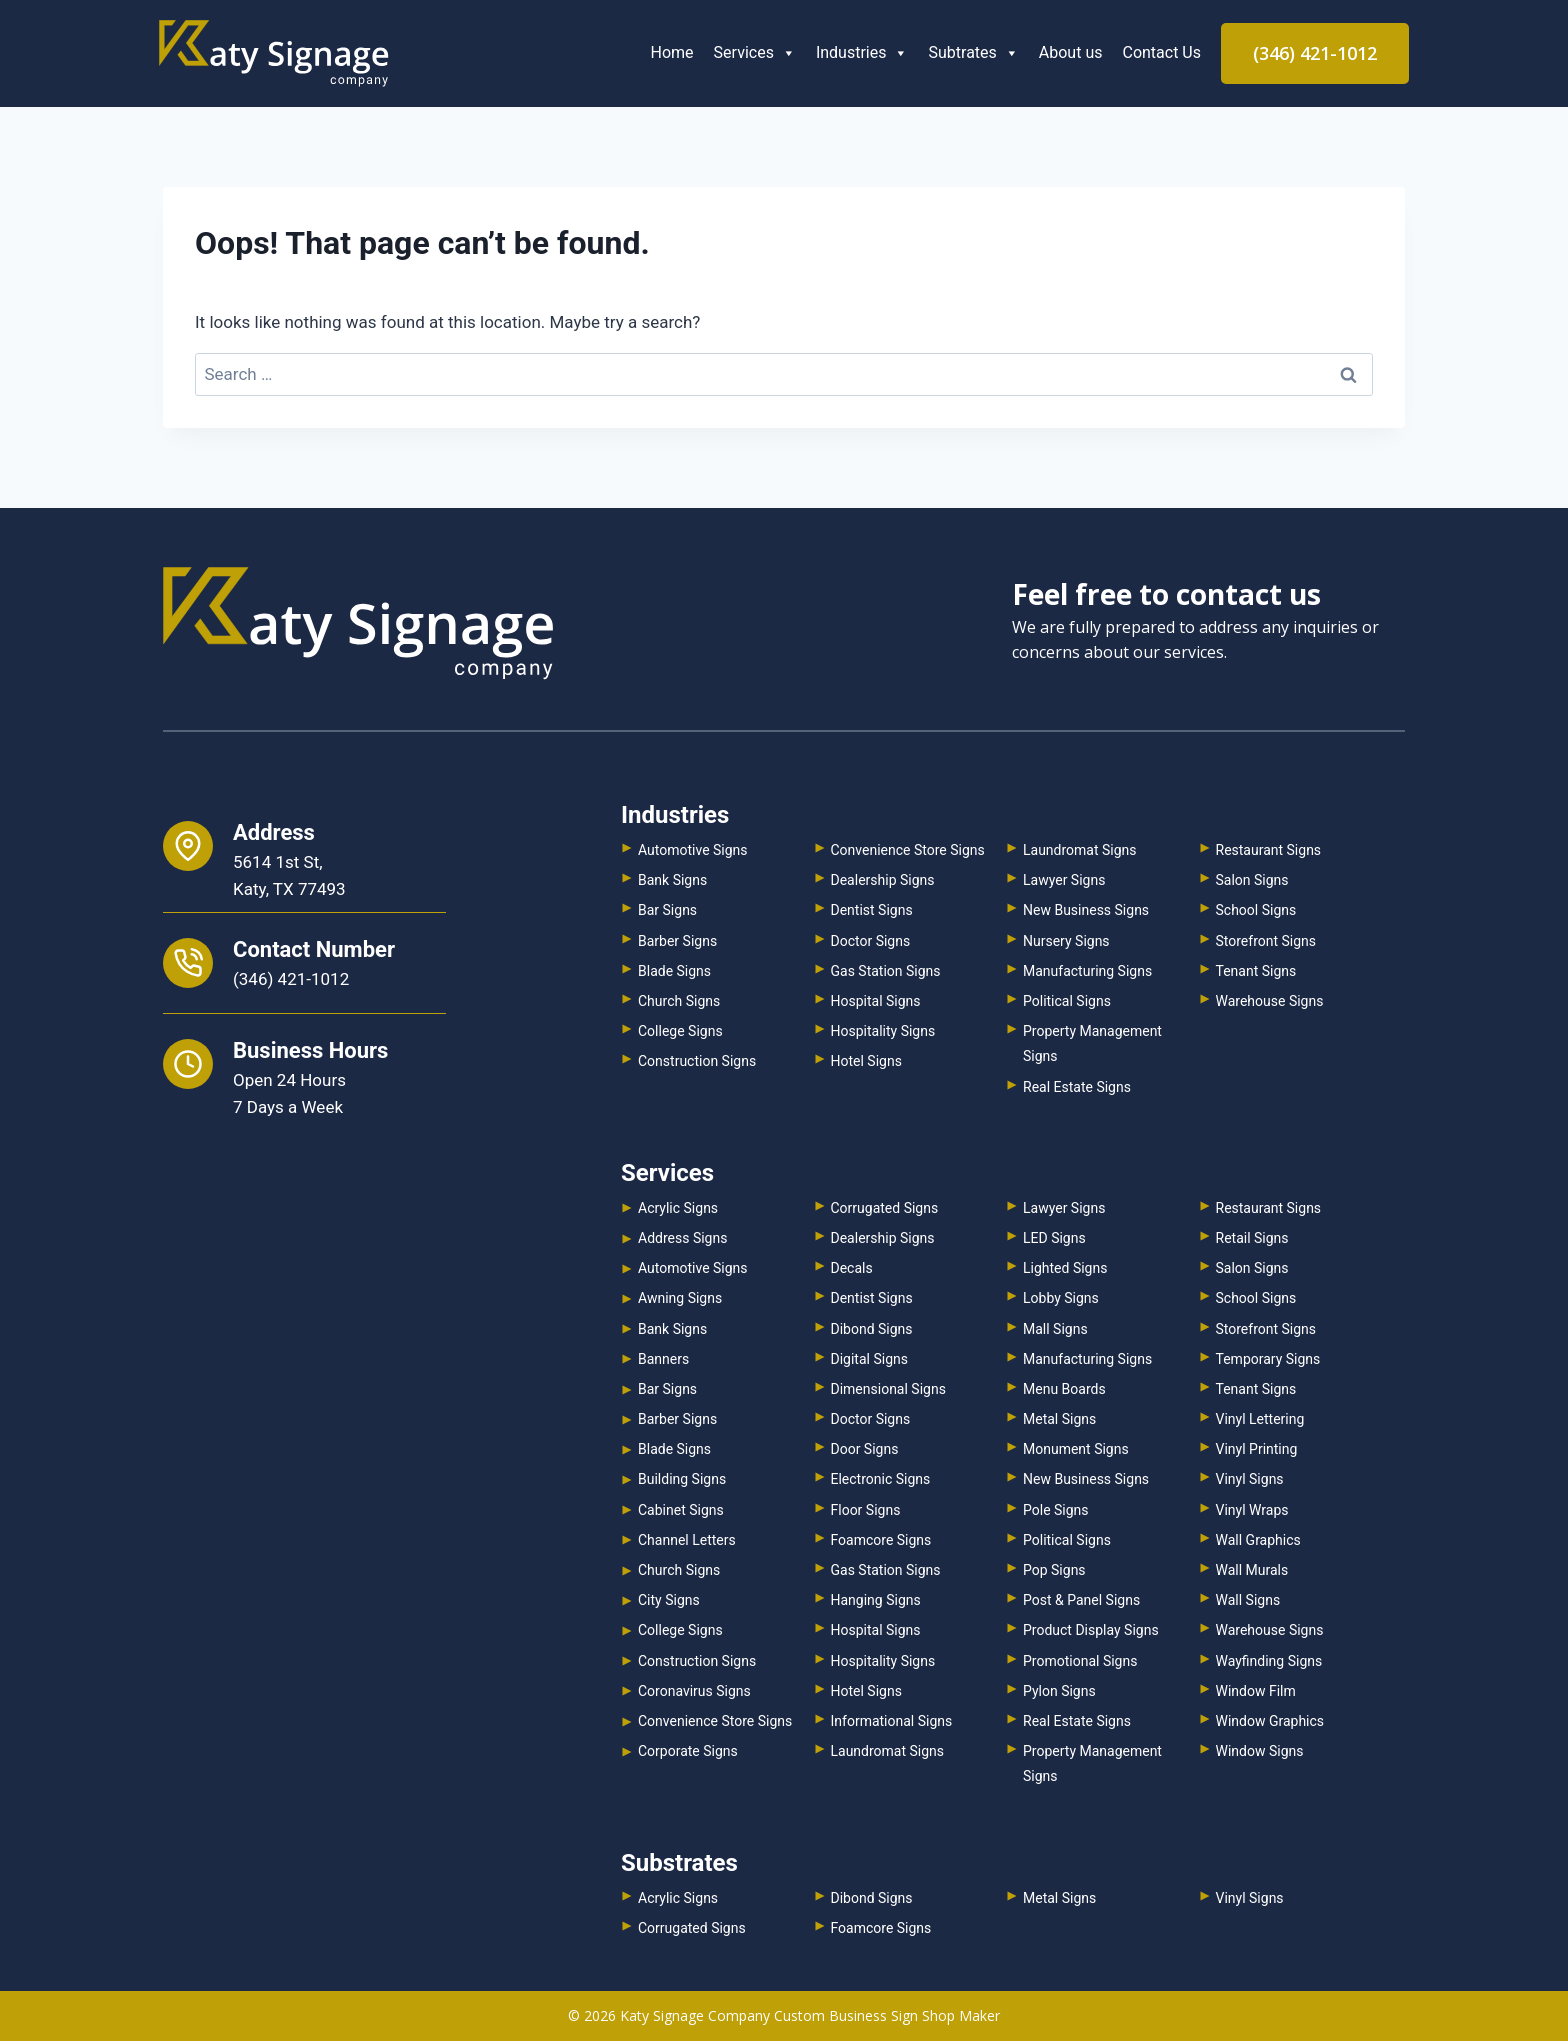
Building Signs (682, 1479)
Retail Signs (1252, 1238)
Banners (663, 1359)
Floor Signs (866, 1510)
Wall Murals (1252, 1570)
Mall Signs (1055, 1329)
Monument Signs (1076, 1449)
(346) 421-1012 (1315, 53)
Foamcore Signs (881, 1540)
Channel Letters (687, 1540)
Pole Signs (1056, 1510)
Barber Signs (677, 941)
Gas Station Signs (886, 971)
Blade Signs (674, 971)
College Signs (680, 1031)
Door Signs (865, 1449)
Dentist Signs (872, 910)
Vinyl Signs (1250, 1479)
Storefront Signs (1266, 941)
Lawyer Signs (1064, 880)
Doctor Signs (871, 941)
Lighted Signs (1065, 1268)
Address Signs (682, 1238)
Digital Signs (869, 1359)
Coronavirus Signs (694, 1691)
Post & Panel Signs (1081, 1600)
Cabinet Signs (681, 1510)
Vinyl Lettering (1260, 1419)
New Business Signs (1086, 910)
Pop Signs (1054, 1570)
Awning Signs (680, 1298)
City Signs (669, 1600)
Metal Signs (1059, 1419)
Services (755, 52)
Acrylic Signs (678, 1208)
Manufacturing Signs (1087, 971)
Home (672, 52)
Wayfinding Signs (1269, 1661)
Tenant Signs (1256, 971)
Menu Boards (1064, 1389)
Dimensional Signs (888, 1389)
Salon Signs (1252, 880)
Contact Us (1161, 52)
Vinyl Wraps (1252, 1510)
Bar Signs (667, 910)
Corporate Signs (688, 1751)
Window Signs (1260, 1751)
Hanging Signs (876, 1600)
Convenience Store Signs (908, 850)
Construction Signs (697, 1061)
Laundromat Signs (1080, 850)
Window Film (1256, 1691)
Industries (862, 52)
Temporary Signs (1268, 1359)
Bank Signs (672, 880)
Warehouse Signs (1270, 1001)
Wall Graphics (1258, 1540)
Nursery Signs (1066, 941)
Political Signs (1067, 1001)
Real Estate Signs (1077, 1087)
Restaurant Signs (1269, 850)
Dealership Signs (883, 880)
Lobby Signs (1061, 1298)
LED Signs (1054, 1238)
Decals (852, 1268)
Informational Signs (892, 1721)
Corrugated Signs (885, 1208)
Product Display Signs (1091, 1630)
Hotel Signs (866, 1061)
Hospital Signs (876, 1001)
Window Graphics (1270, 1721)
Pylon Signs (1059, 1691)
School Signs (1256, 910)
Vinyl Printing (1257, 1449)
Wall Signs (1248, 1600)
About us (1071, 52)
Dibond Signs (872, 1329)
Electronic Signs (881, 1479)
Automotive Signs (693, 850)
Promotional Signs (1080, 1661)
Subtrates (973, 52)
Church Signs (679, 1001)
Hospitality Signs (883, 1031)
